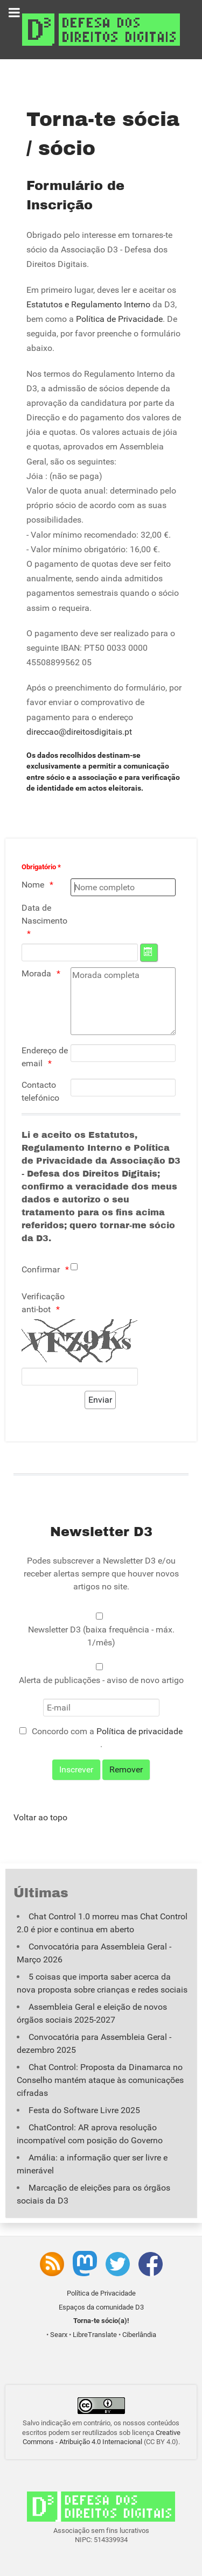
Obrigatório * (41, 867)
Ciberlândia (139, 2335)
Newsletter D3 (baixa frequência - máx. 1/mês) (101, 1636)
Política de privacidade (139, 1731)
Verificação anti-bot (43, 1302)
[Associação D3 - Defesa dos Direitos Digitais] (101, 29)
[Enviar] (100, 1400)
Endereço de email (45, 1056)
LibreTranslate (95, 2335)
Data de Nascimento (44, 914)
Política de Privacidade (119, 319)
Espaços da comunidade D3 (101, 2307)
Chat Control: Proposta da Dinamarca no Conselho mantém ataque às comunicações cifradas (100, 2080)
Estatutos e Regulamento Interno (88, 304)
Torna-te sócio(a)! (101, 2321)
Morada (36, 973)
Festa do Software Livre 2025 (84, 2110)
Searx (58, 2335)
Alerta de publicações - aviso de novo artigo (101, 1680)
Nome (33, 884)
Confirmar (41, 1269)
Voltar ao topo (40, 1817)
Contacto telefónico (40, 1091)
